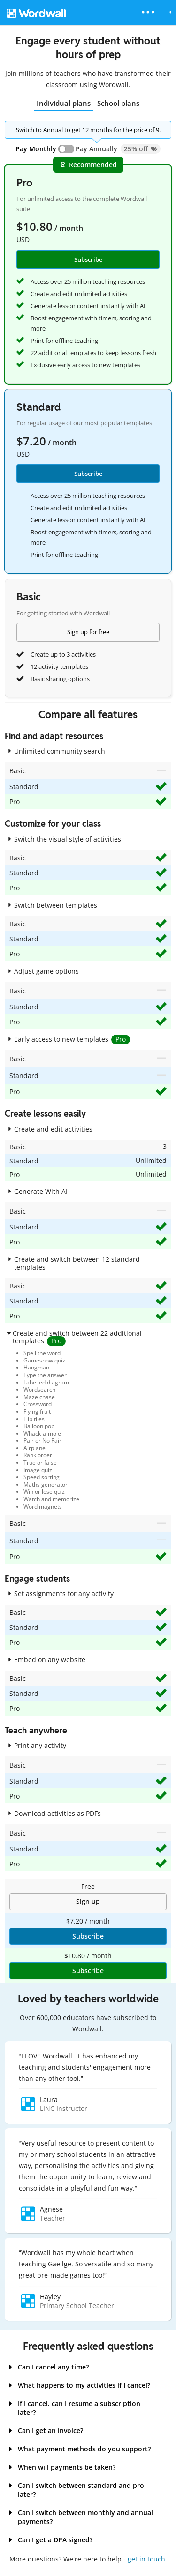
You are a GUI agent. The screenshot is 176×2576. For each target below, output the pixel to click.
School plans (118, 103)
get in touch (146, 2558)
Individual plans (64, 103)
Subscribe (88, 474)
